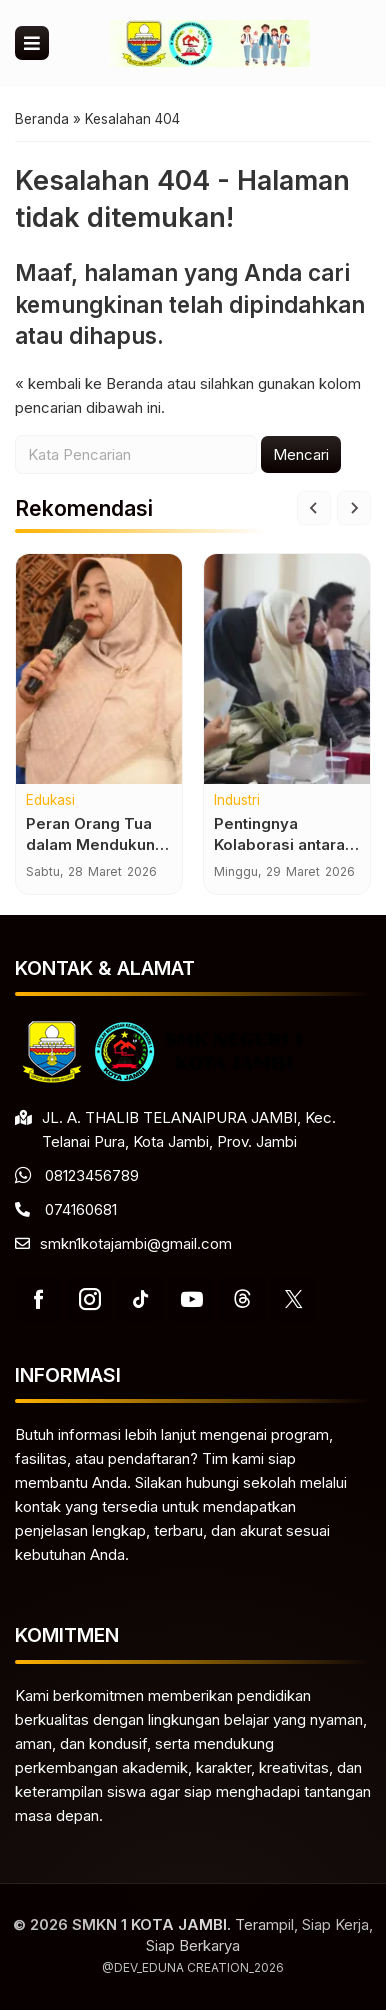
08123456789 (92, 1175)
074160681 (81, 1209)
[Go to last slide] (314, 508)
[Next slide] (354, 508)
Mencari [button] (301, 454)
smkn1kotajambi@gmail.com (136, 1243)
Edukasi (50, 801)
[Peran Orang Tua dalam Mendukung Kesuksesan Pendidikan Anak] (99, 669)
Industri (237, 801)
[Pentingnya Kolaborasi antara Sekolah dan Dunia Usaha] (287, 669)
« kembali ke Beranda (89, 383)
